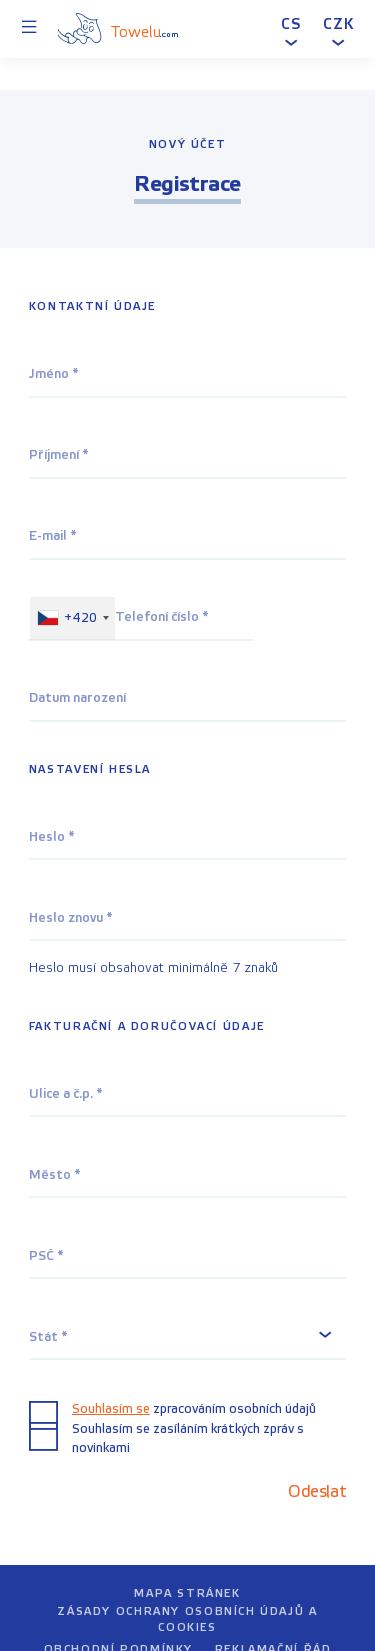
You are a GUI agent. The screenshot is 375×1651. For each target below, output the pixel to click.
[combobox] (72, 618)
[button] (291, 28)
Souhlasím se (111, 1409)
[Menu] (29, 29)
